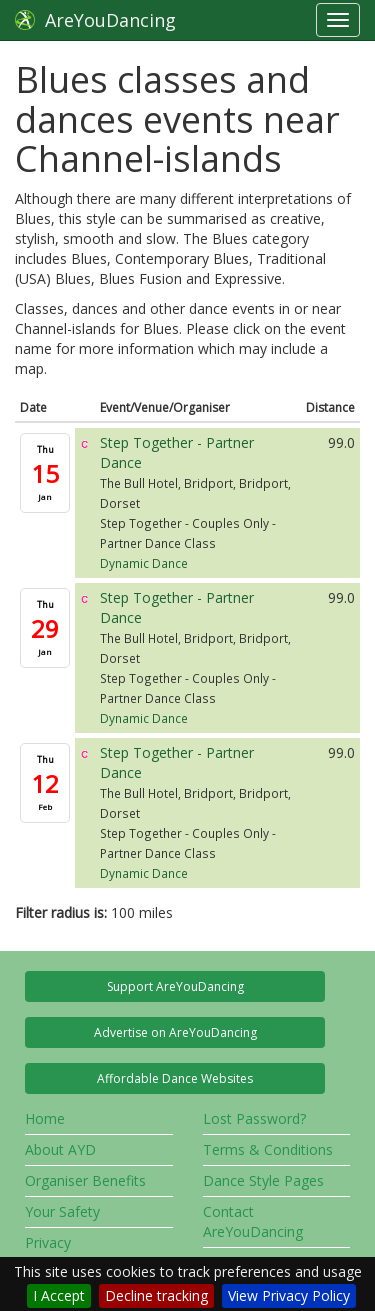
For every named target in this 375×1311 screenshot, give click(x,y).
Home (45, 1118)
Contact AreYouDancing (253, 1221)
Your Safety (62, 1211)
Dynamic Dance (144, 563)
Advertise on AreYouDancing (175, 1032)
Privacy (48, 1242)
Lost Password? (254, 1118)
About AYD (60, 1149)
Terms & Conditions (268, 1149)
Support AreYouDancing (175, 986)
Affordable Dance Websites (175, 1078)
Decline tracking (156, 1295)
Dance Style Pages (263, 1180)
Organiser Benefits (85, 1180)
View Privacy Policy (289, 1295)
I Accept (59, 1295)
